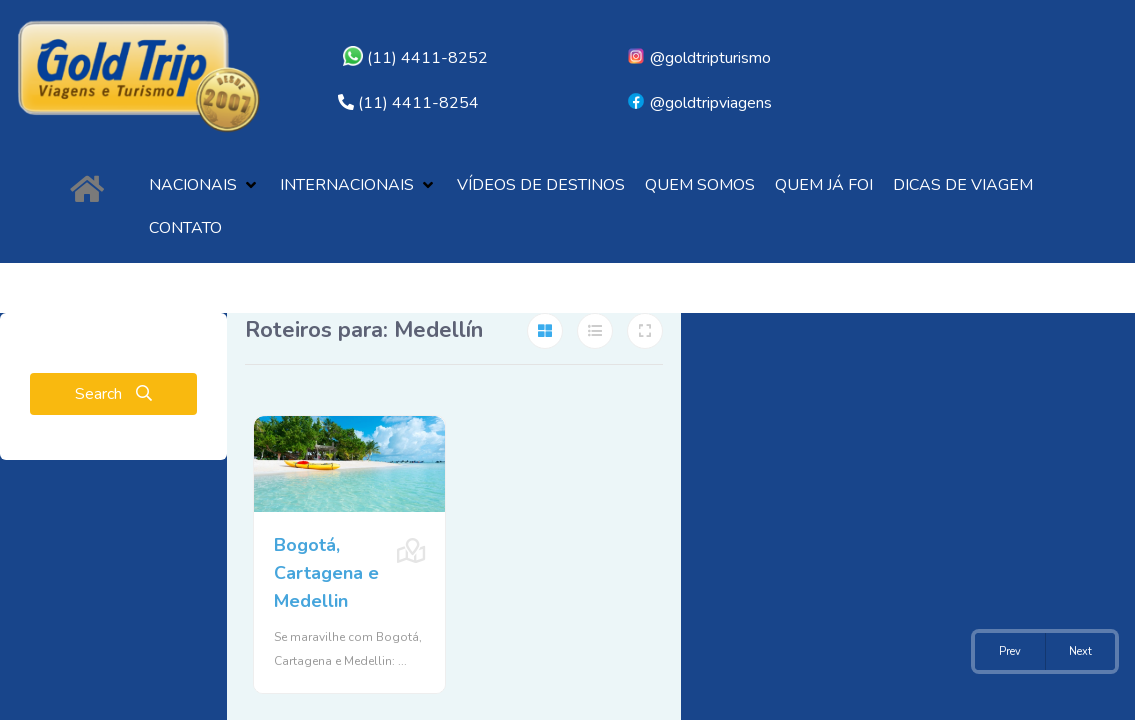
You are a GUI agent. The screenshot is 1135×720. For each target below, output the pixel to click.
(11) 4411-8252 (415, 58)
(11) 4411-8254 (418, 103)
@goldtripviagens (699, 103)
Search (113, 394)
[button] (204, 185)
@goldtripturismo (698, 58)
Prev (1010, 651)
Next (1080, 651)
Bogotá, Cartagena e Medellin (326, 573)
